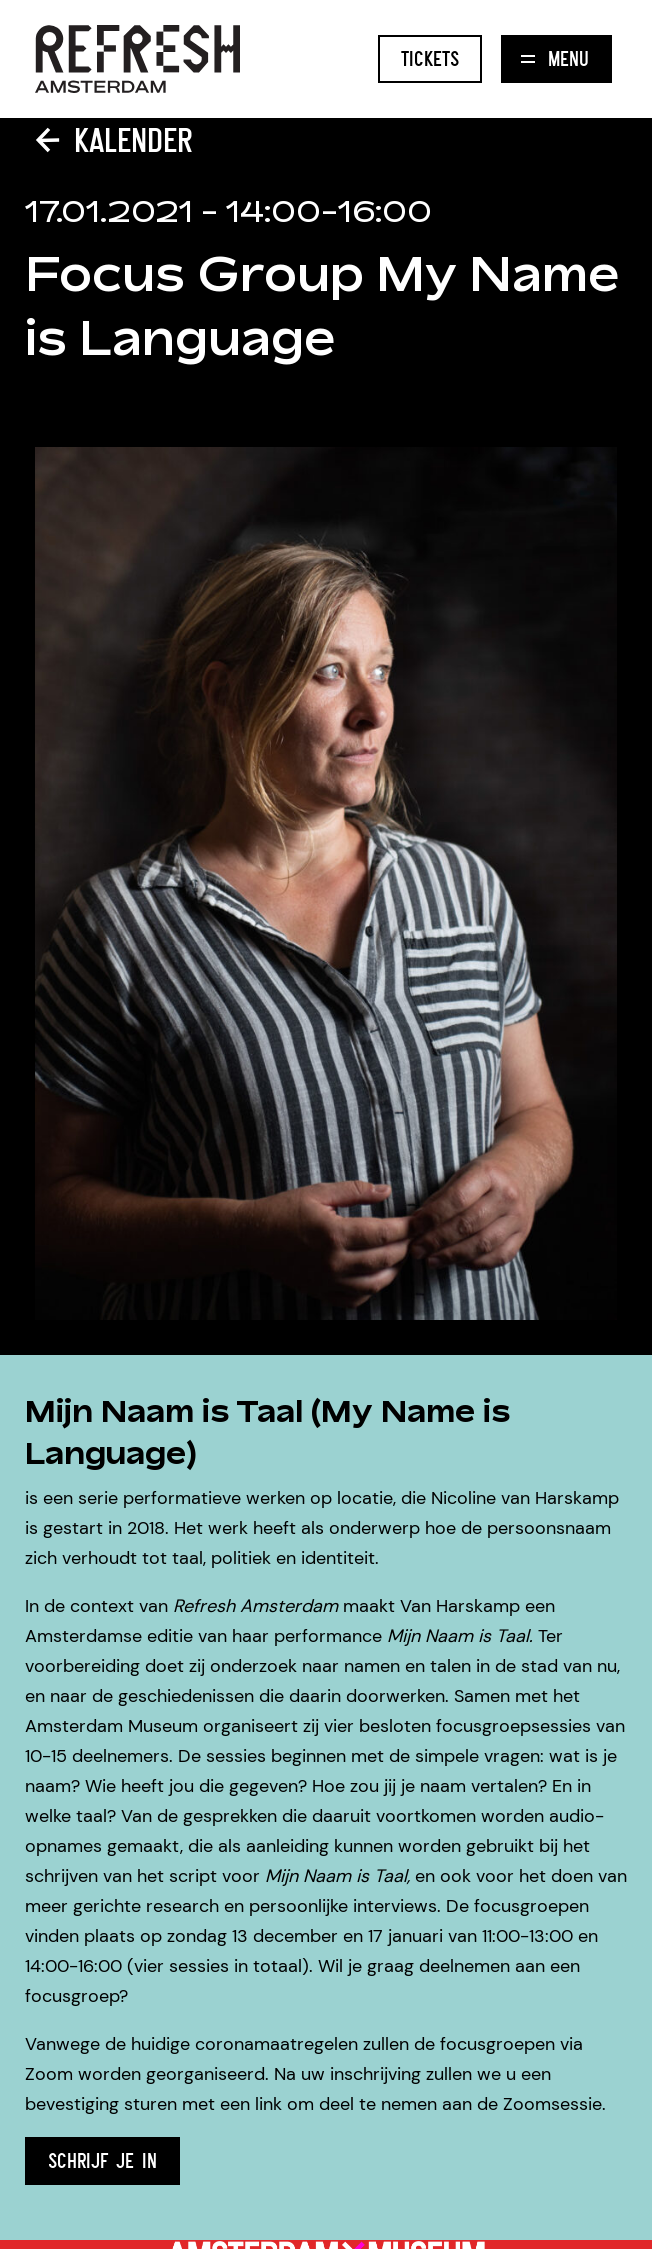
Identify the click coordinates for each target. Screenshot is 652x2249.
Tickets (430, 58)
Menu (555, 58)
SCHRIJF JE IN (102, 2160)
